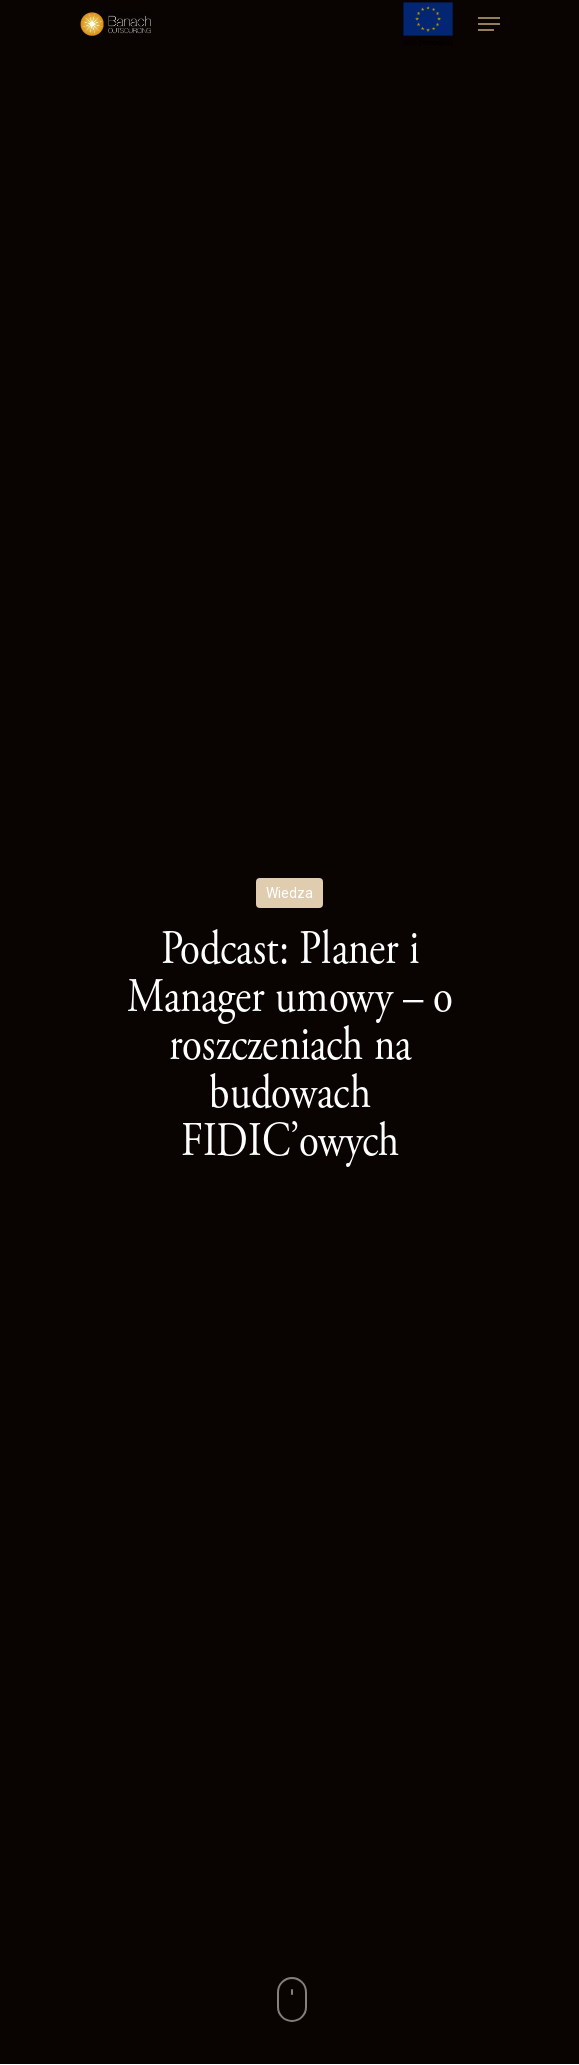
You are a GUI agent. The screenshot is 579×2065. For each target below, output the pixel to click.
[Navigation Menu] (489, 24)
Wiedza (289, 893)
